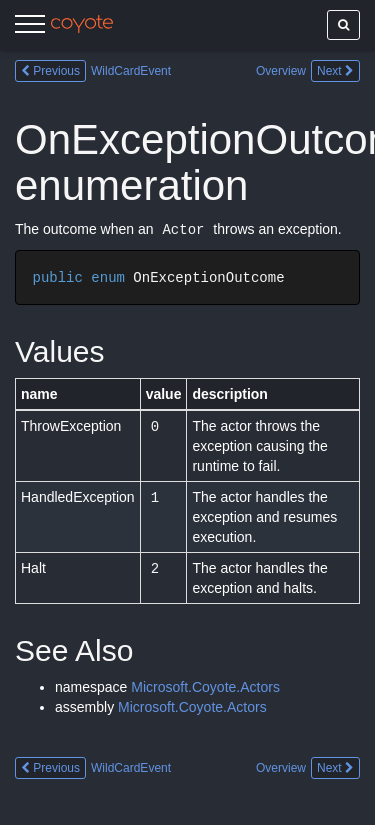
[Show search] (343, 25)
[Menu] (30, 27)
